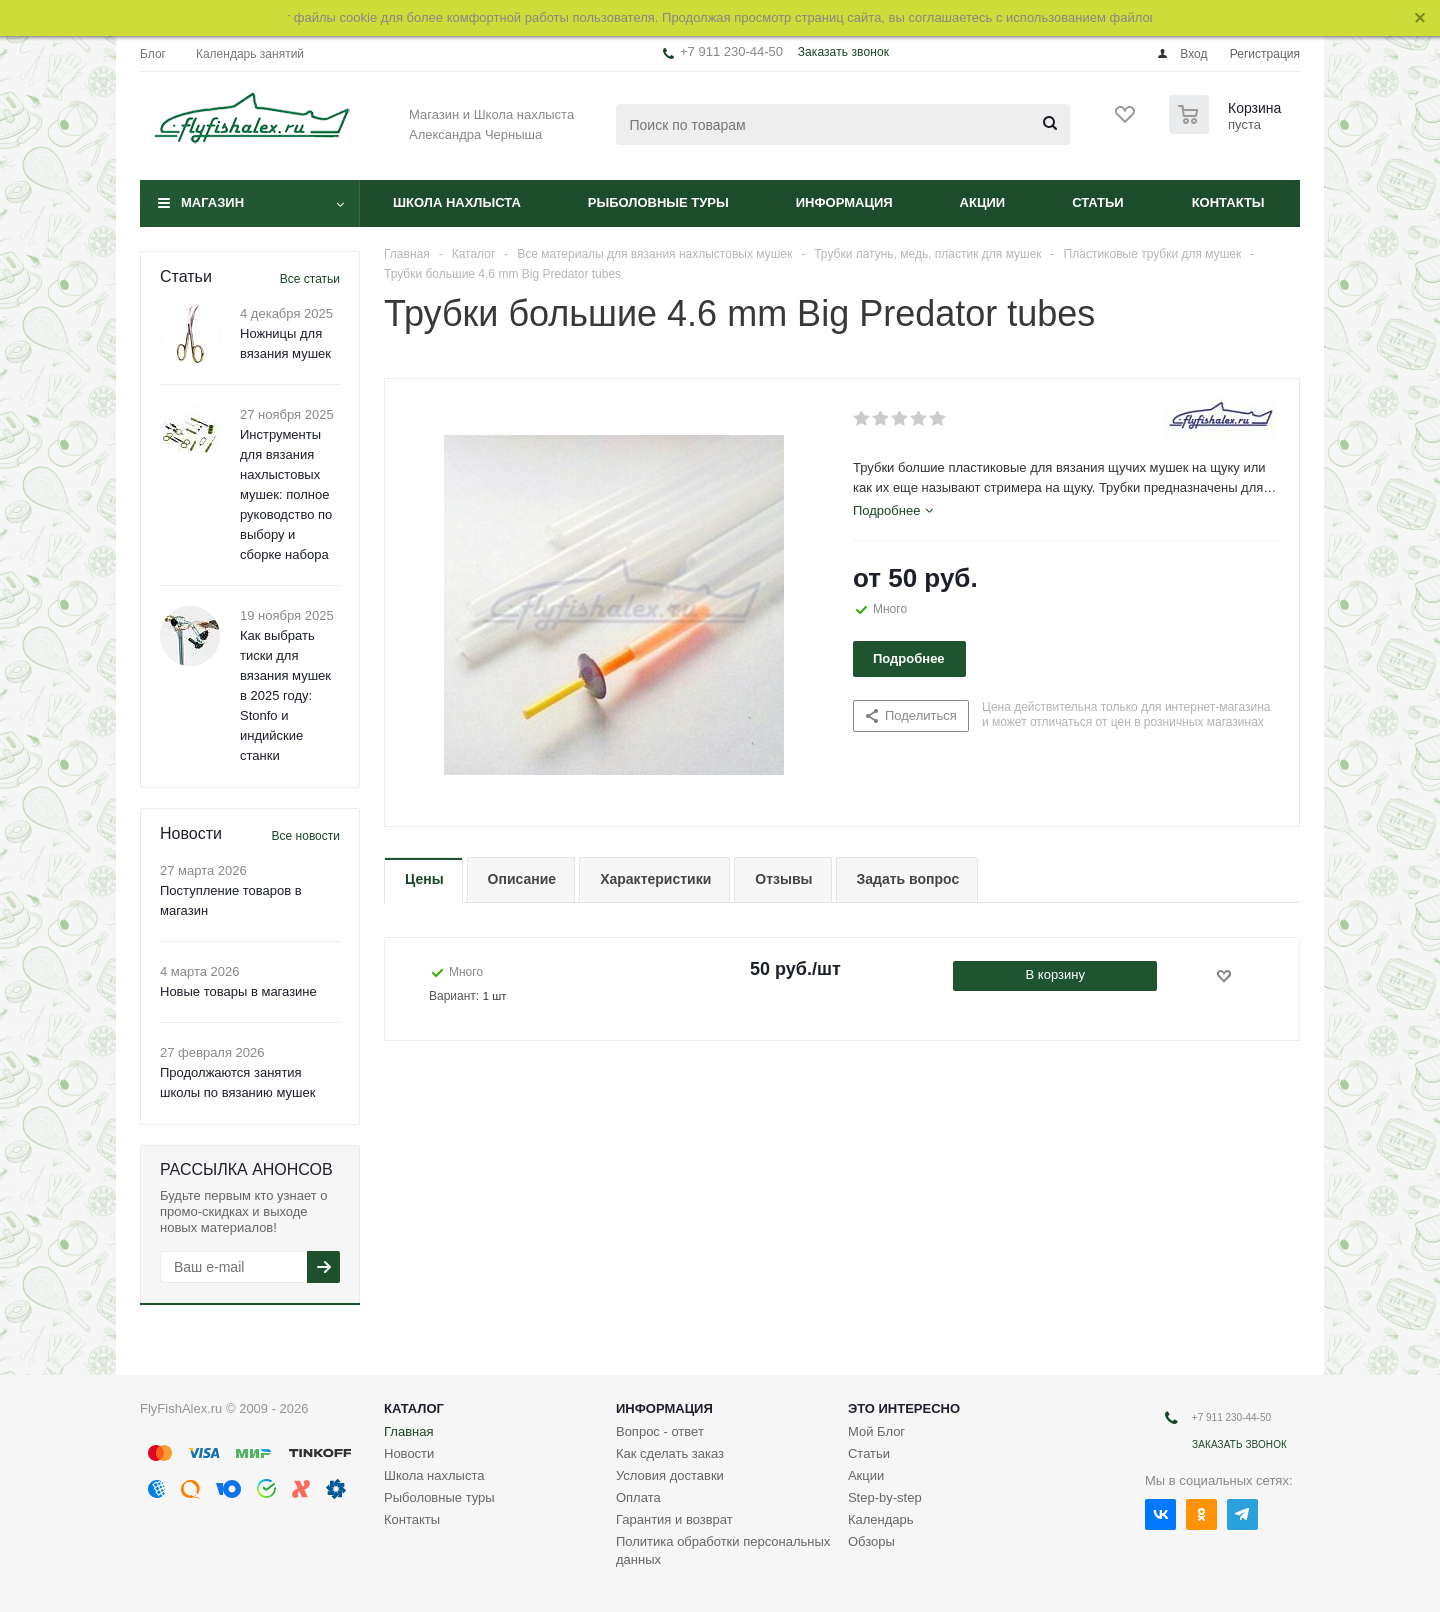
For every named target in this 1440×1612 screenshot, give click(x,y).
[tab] (893, 511)
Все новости (306, 836)
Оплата (638, 1497)
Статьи (1098, 202)
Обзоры (871, 1541)
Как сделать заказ (670, 1453)
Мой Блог (876, 1431)
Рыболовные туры (658, 202)
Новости (409, 1453)
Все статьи (310, 279)
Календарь (881, 1519)
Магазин (212, 202)
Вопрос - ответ (660, 1431)
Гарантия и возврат (674, 1519)
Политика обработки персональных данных (723, 1550)
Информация (844, 202)
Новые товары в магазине (238, 991)
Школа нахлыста (457, 202)
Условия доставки (670, 1475)
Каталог (414, 1408)
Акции (983, 202)
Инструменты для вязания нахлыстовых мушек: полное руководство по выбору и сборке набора (286, 494)
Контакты (1228, 202)
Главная (408, 1431)
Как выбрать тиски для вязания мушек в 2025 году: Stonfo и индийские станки (285, 695)
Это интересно (904, 1408)
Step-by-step (885, 1497)
